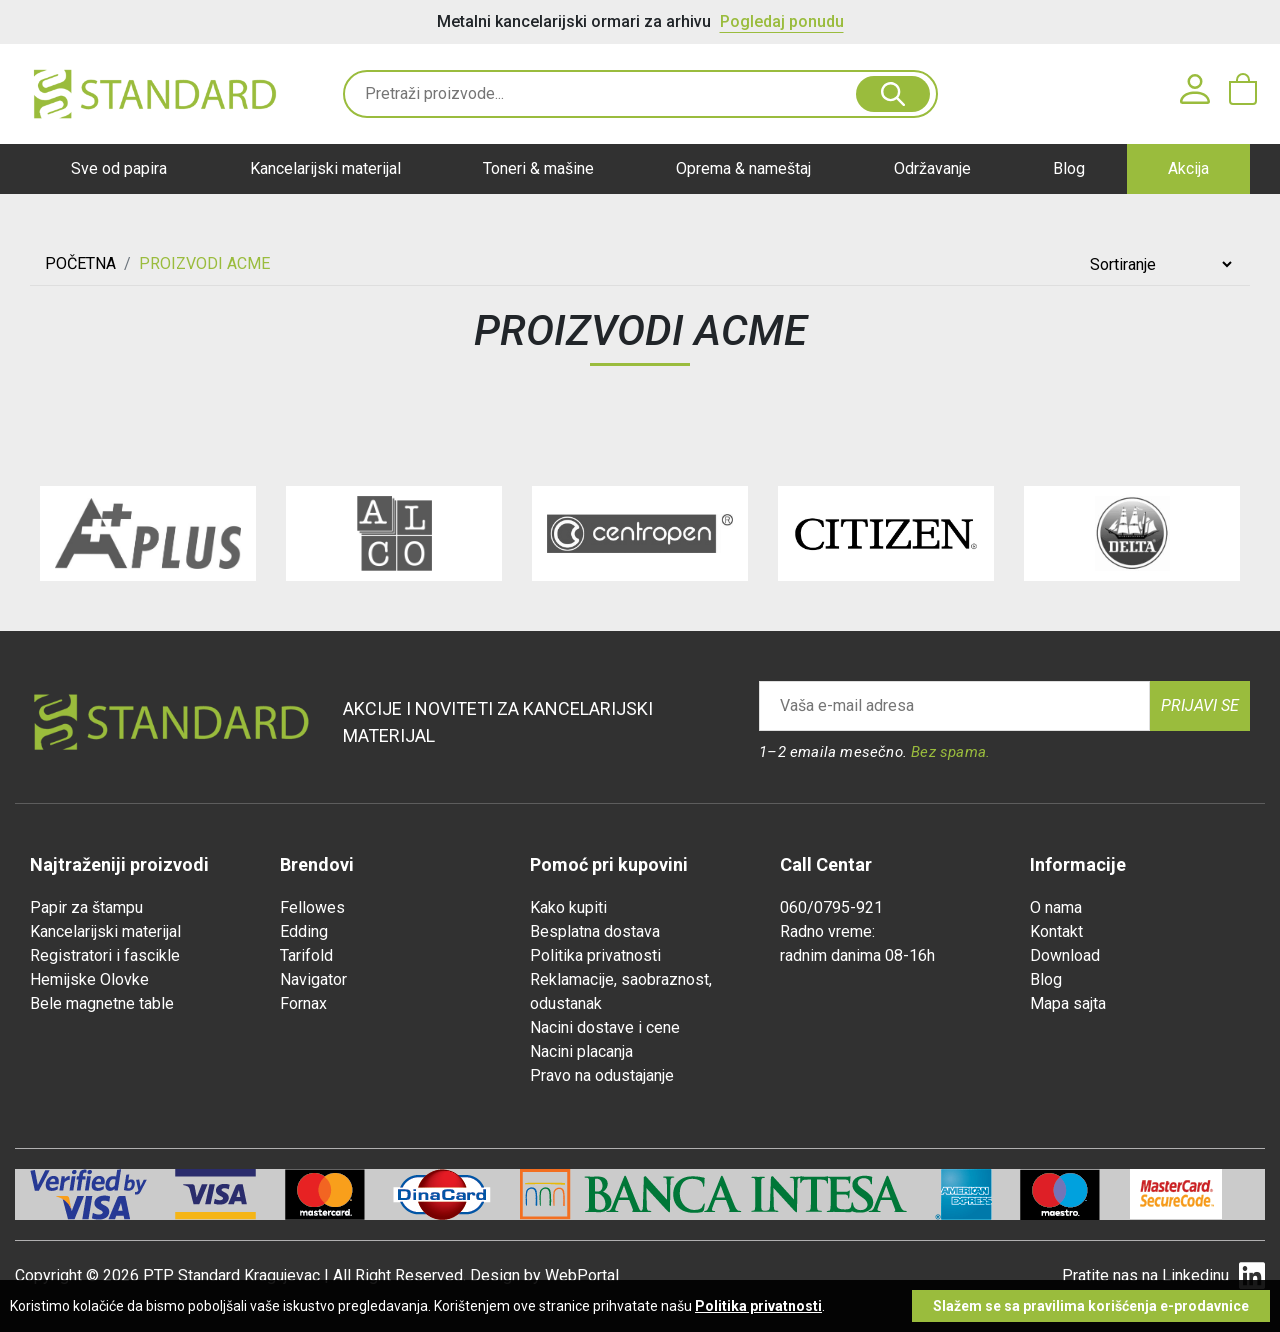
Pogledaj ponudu (782, 21)
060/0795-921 (831, 907)
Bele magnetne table (102, 1003)
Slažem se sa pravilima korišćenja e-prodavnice (1091, 1306)
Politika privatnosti (595, 955)
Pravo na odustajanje (602, 1075)
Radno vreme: (827, 931)
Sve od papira (119, 168)
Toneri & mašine (538, 168)
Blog (1069, 168)
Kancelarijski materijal (325, 168)
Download (1065, 955)
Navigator (313, 979)
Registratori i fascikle (105, 955)
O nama (1056, 907)
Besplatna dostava (595, 931)
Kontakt (1056, 931)
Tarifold (306, 955)
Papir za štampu (86, 907)
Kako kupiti (568, 907)
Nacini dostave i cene (605, 1027)
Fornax (303, 1003)
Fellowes (312, 907)
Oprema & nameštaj (743, 168)
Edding (304, 931)
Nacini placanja (581, 1051)
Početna (80, 263)
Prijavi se (1200, 705)
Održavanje (932, 168)
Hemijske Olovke (89, 979)
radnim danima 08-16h (857, 955)
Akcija (1188, 168)
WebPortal (582, 1275)
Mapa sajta (1068, 1003)
